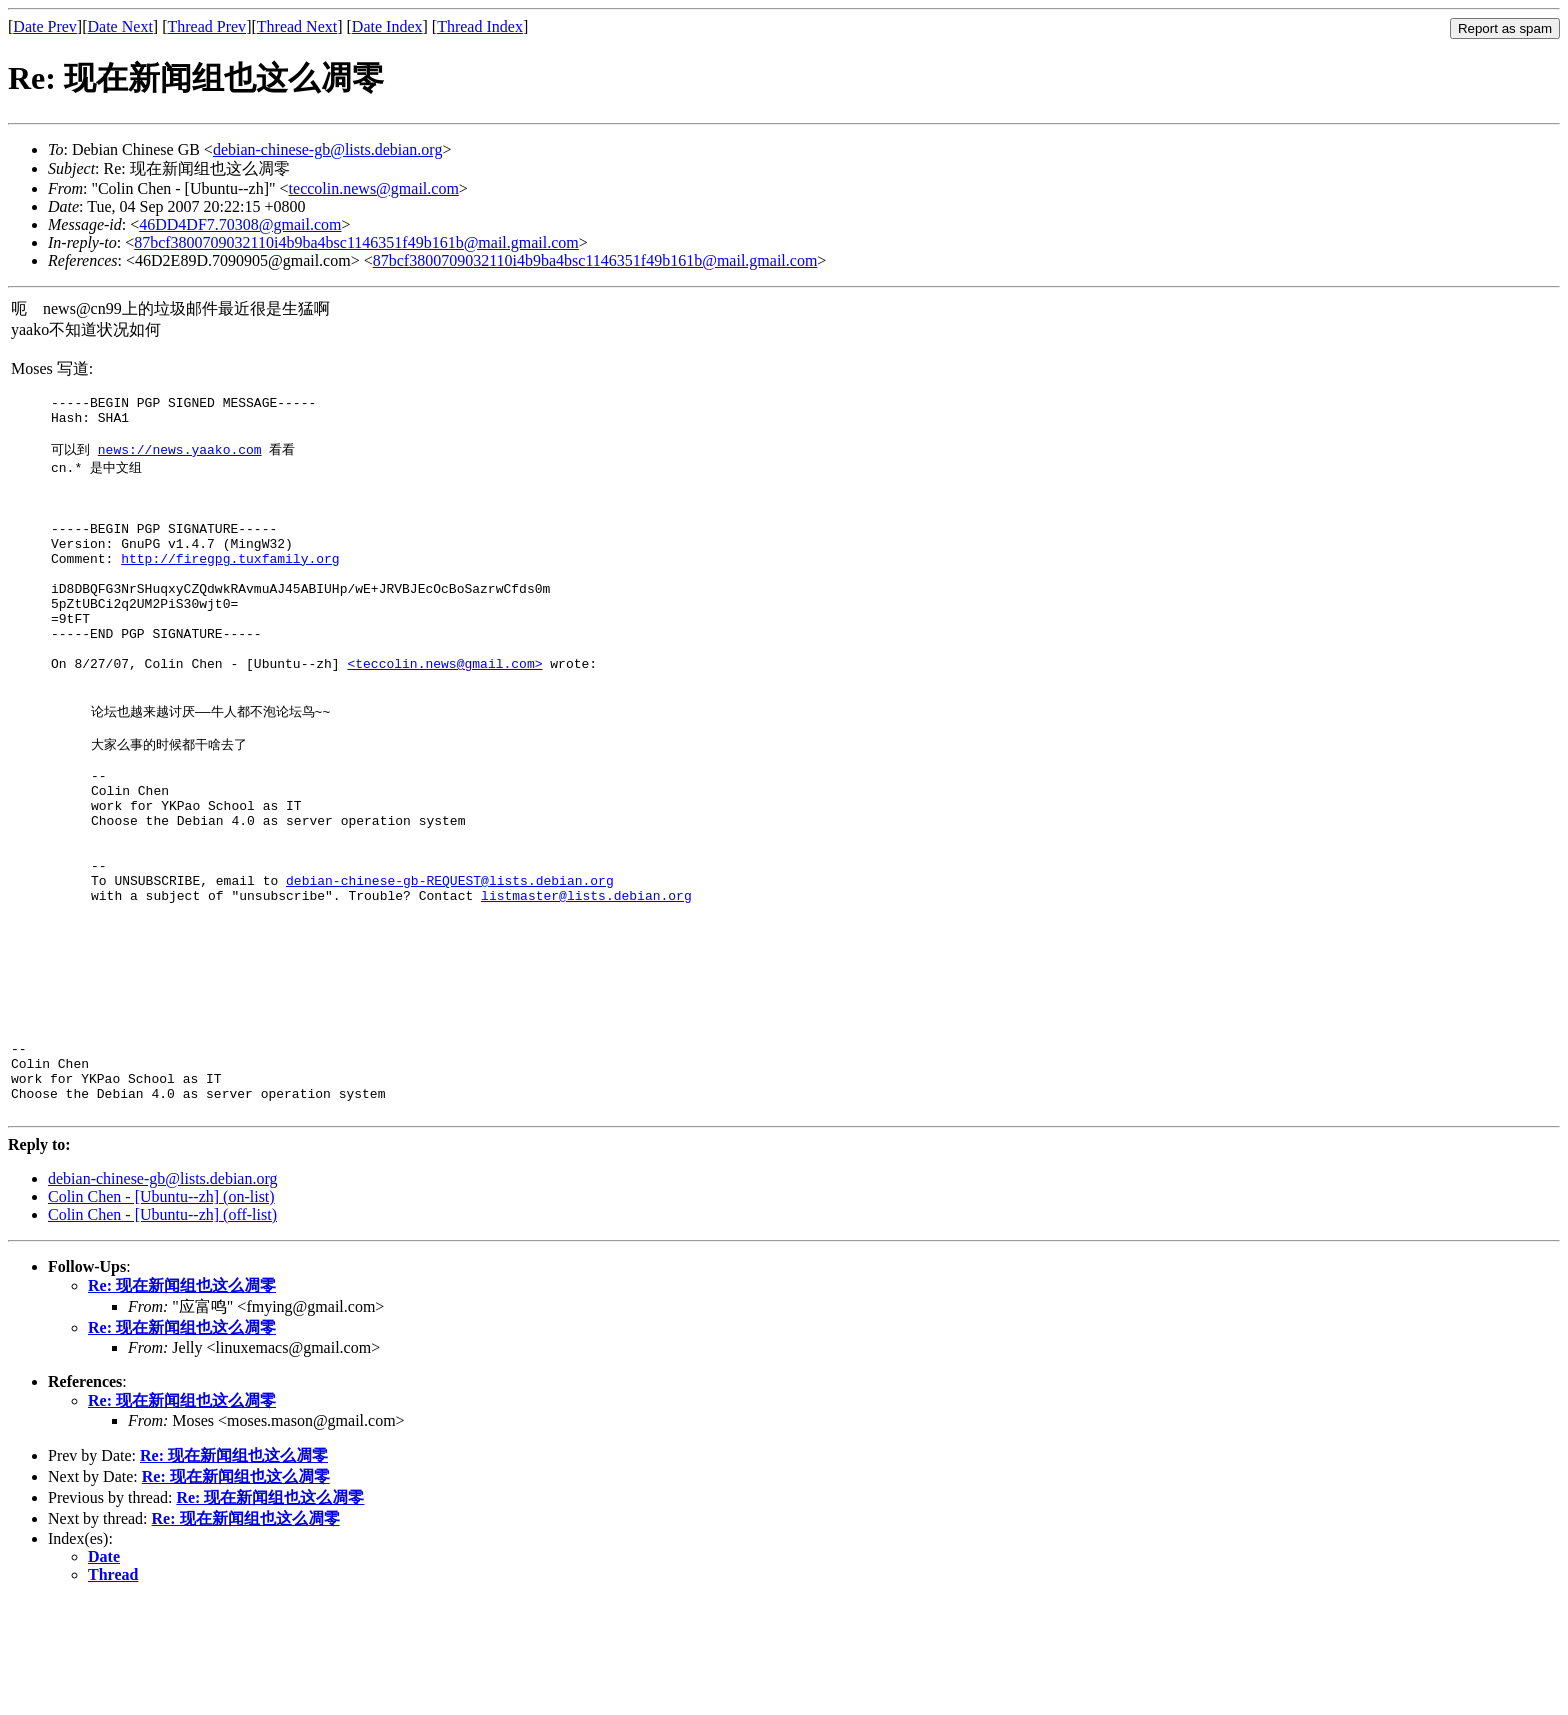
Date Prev (45, 26)
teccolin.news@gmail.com (374, 188)
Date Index (387, 26)
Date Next (120, 26)
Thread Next (297, 26)
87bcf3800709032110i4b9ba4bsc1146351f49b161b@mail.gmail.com (356, 242)
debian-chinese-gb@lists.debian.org (328, 149)
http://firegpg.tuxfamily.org (230, 587)
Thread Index (480, 26)
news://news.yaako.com (180, 459)
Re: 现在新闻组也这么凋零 (182, 1400)
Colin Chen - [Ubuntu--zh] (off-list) (162, 1329)
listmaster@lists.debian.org (586, 983)
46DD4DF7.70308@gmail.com (240, 224)
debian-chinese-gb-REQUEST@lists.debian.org (450, 965)
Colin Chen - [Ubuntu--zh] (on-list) (161, 1311)
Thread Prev (206, 26)
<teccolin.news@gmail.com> (444, 713)
